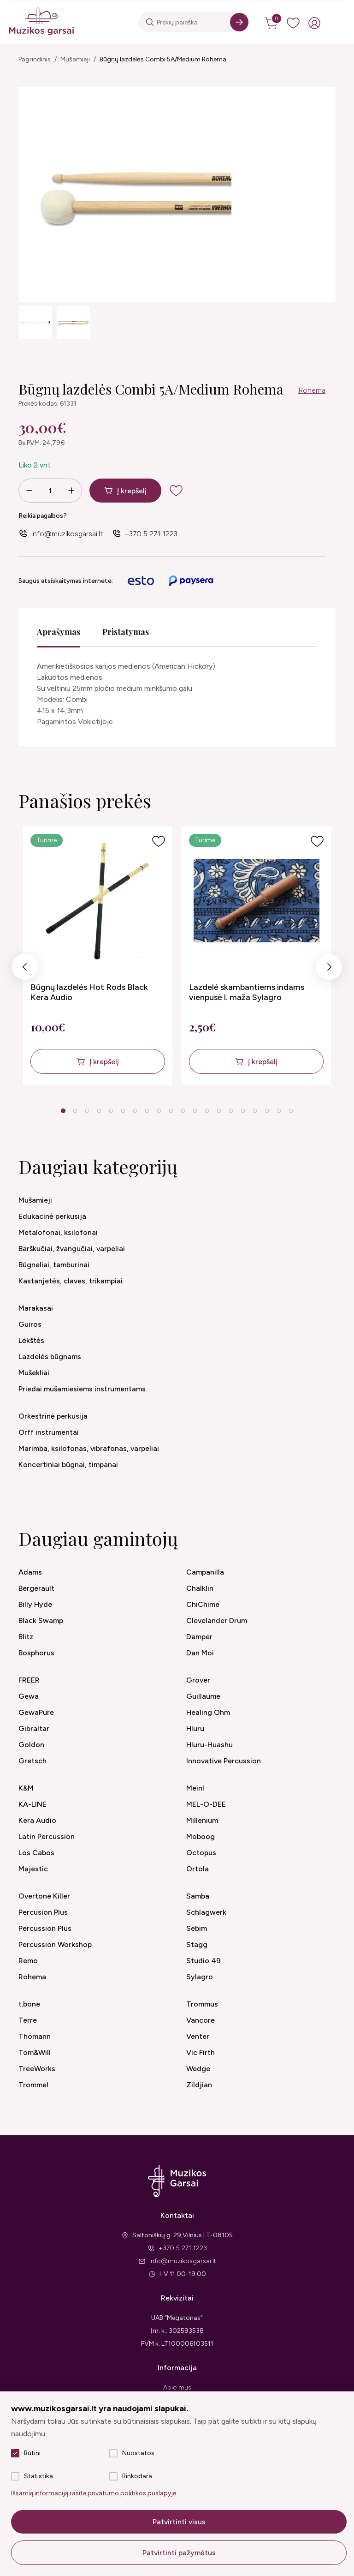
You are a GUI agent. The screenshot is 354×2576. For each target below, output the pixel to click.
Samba (197, 1896)
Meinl (195, 1788)
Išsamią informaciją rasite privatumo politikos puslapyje (93, 2493)
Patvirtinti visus (179, 2521)
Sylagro (199, 1976)
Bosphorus (36, 1652)
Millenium (202, 1820)
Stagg (196, 1944)
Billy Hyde (35, 1604)
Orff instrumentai (48, 1432)
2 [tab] (75, 1110)
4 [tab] (98, 1110)
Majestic (33, 1868)
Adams (30, 1572)
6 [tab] (122, 1110)
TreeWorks (36, 2068)
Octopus (201, 1852)
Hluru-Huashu (209, 1744)
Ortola (197, 1868)
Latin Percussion (46, 1836)
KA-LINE (32, 1804)
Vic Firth (200, 2052)
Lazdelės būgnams (49, 1356)
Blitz (25, 1636)
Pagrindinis (34, 59)
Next (329, 969)
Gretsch (32, 1760)
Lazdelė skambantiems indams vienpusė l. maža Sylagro (246, 992)
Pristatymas (125, 631)
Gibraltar (33, 1728)
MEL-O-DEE (206, 1804)
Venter (197, 2036)
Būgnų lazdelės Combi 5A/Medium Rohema (163, 59)
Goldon (31, 1744)
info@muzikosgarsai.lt (67, 533)
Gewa (28, 1696)
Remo (28, 1960)
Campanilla (205, 1572)
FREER (29, 1680)
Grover (198, 1680)
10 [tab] (171, 1110)
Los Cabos (36, 1852)
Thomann (34, 2036)
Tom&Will (34, 2052)
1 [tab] (63, 1110)
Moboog (200, 1836)
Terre (27, 2020)
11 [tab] (183, 1110)
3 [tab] (86, 1110)
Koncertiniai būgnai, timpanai (68, 1464)
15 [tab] (231, 1110)
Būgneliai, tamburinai (53, 1264)
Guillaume (203, 1696)
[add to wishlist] (176, 490)
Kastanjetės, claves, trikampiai (70, 1280)
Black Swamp (40, 1620)
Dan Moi (200, 1652)
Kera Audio (37, 1820)
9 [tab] (158, 1110)
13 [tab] (207, 1110)
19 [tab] (279, 1110)
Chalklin (199, 1588)
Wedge (198, 2068)
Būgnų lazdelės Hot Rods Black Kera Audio (89, 992)
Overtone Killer (44, 1896)
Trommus (202, 2004)
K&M (26, 1788)
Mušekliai (33, 1372)
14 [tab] (219, 1110)
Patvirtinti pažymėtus (179, 2552)
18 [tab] (267, 1110)
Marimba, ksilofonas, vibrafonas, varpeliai (88, 1448)
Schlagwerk (206, 1912)
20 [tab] (291, 1110)
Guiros (29, 1324)
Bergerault (36, 1588)
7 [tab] (134, 1110)
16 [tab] (243, 1110)
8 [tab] (146, 1110)
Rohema (311, 390)
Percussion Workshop (55, 1944)
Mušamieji (75, 59)
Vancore (200, 2020)
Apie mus (177, 2387)
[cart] (272, 23)
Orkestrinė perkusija (53, 1416)
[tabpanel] (97, 956)
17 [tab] (255, 1110)
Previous (25, 969)
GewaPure (36, 1712)
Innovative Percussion (223, 1760)
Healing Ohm (208, 1712)
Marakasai (35, 1308)
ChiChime (202, 1604)
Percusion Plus (43, 1912)
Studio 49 (203, 1960)
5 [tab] (110, 1110)
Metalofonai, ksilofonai (58, 1232)
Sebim (196, 1928)
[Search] (239, 22)
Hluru (195, 1728)
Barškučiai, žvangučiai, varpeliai (71, 1248)
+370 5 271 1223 (151, 533)
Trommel (33, 2084)
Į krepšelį (132, 490)
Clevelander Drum (216, 1620)
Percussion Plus (44, 1928)
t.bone (29, 2004)
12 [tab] (195, 1110)
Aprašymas (58, 631)
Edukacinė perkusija (52, 1216)
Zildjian (199, 2084)
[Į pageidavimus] (158, 841)
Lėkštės (31, 1340)
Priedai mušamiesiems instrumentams (82, 1388)
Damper (199, 1636)
